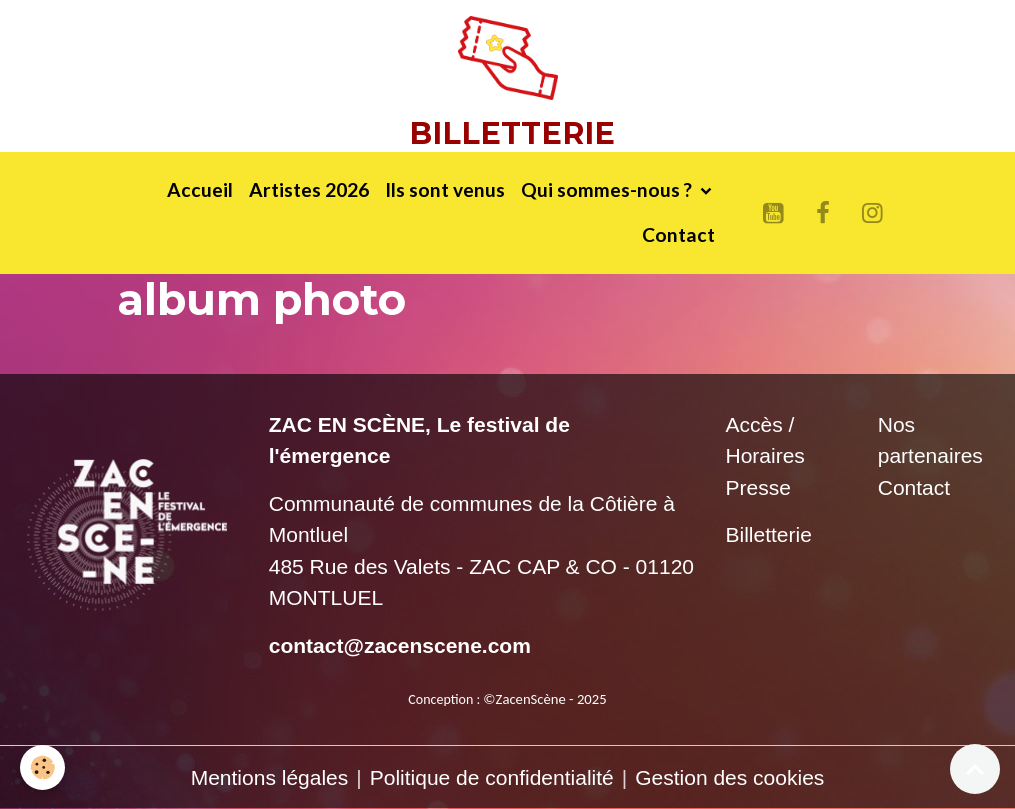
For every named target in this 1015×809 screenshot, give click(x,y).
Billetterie (769, 534)
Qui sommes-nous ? (608, 189)
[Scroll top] (975, 769)
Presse (758, 487)
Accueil (200, 189)
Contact (678, 234)
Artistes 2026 (309, 189)
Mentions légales (270, 777)
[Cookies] (42, 767)
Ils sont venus (445, 189)
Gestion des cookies (729, 777)
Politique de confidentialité (492, 777)
